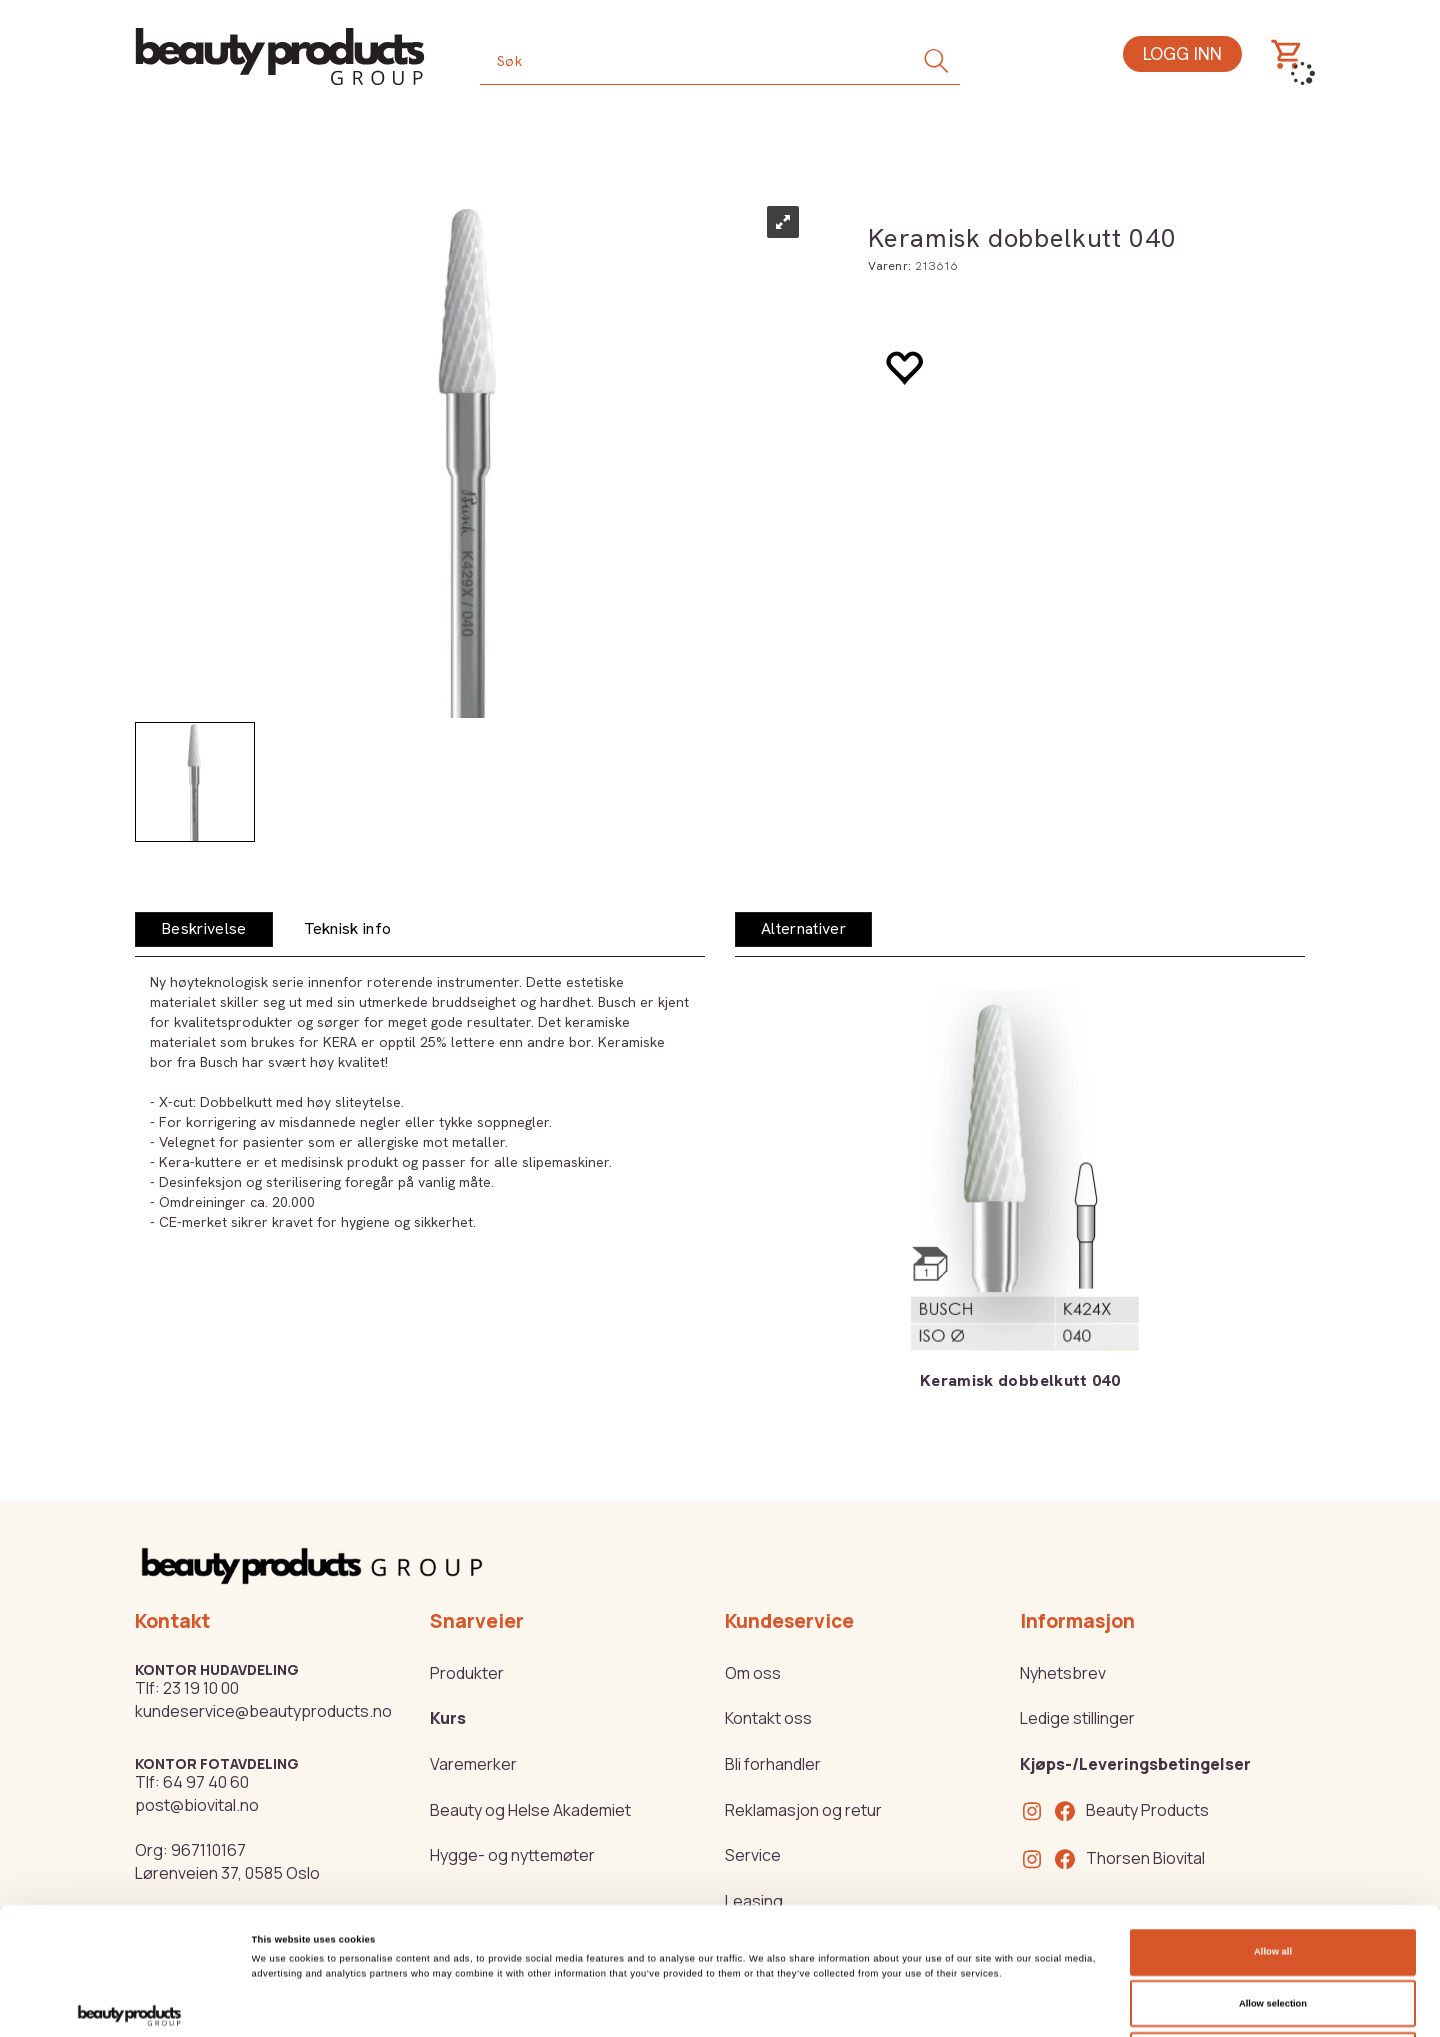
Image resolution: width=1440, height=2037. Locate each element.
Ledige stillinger (1077, 1718)
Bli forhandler (773, 1764)
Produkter (467, 1673)
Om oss (753, 1673)
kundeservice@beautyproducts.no (263, 1711)
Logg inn (1182, 53)
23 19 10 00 (201, 1688)
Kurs (448, 1718)
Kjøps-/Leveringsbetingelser (1135, 1764)
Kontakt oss (768, 1718)
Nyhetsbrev (1063, 1673)
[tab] (204, 929)
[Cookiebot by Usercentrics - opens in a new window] (129, 2003)
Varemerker (473, 1764)
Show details (830, 2004)
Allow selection (1273, 1877)
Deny (1273, 1928)
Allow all (1273, 1825)
